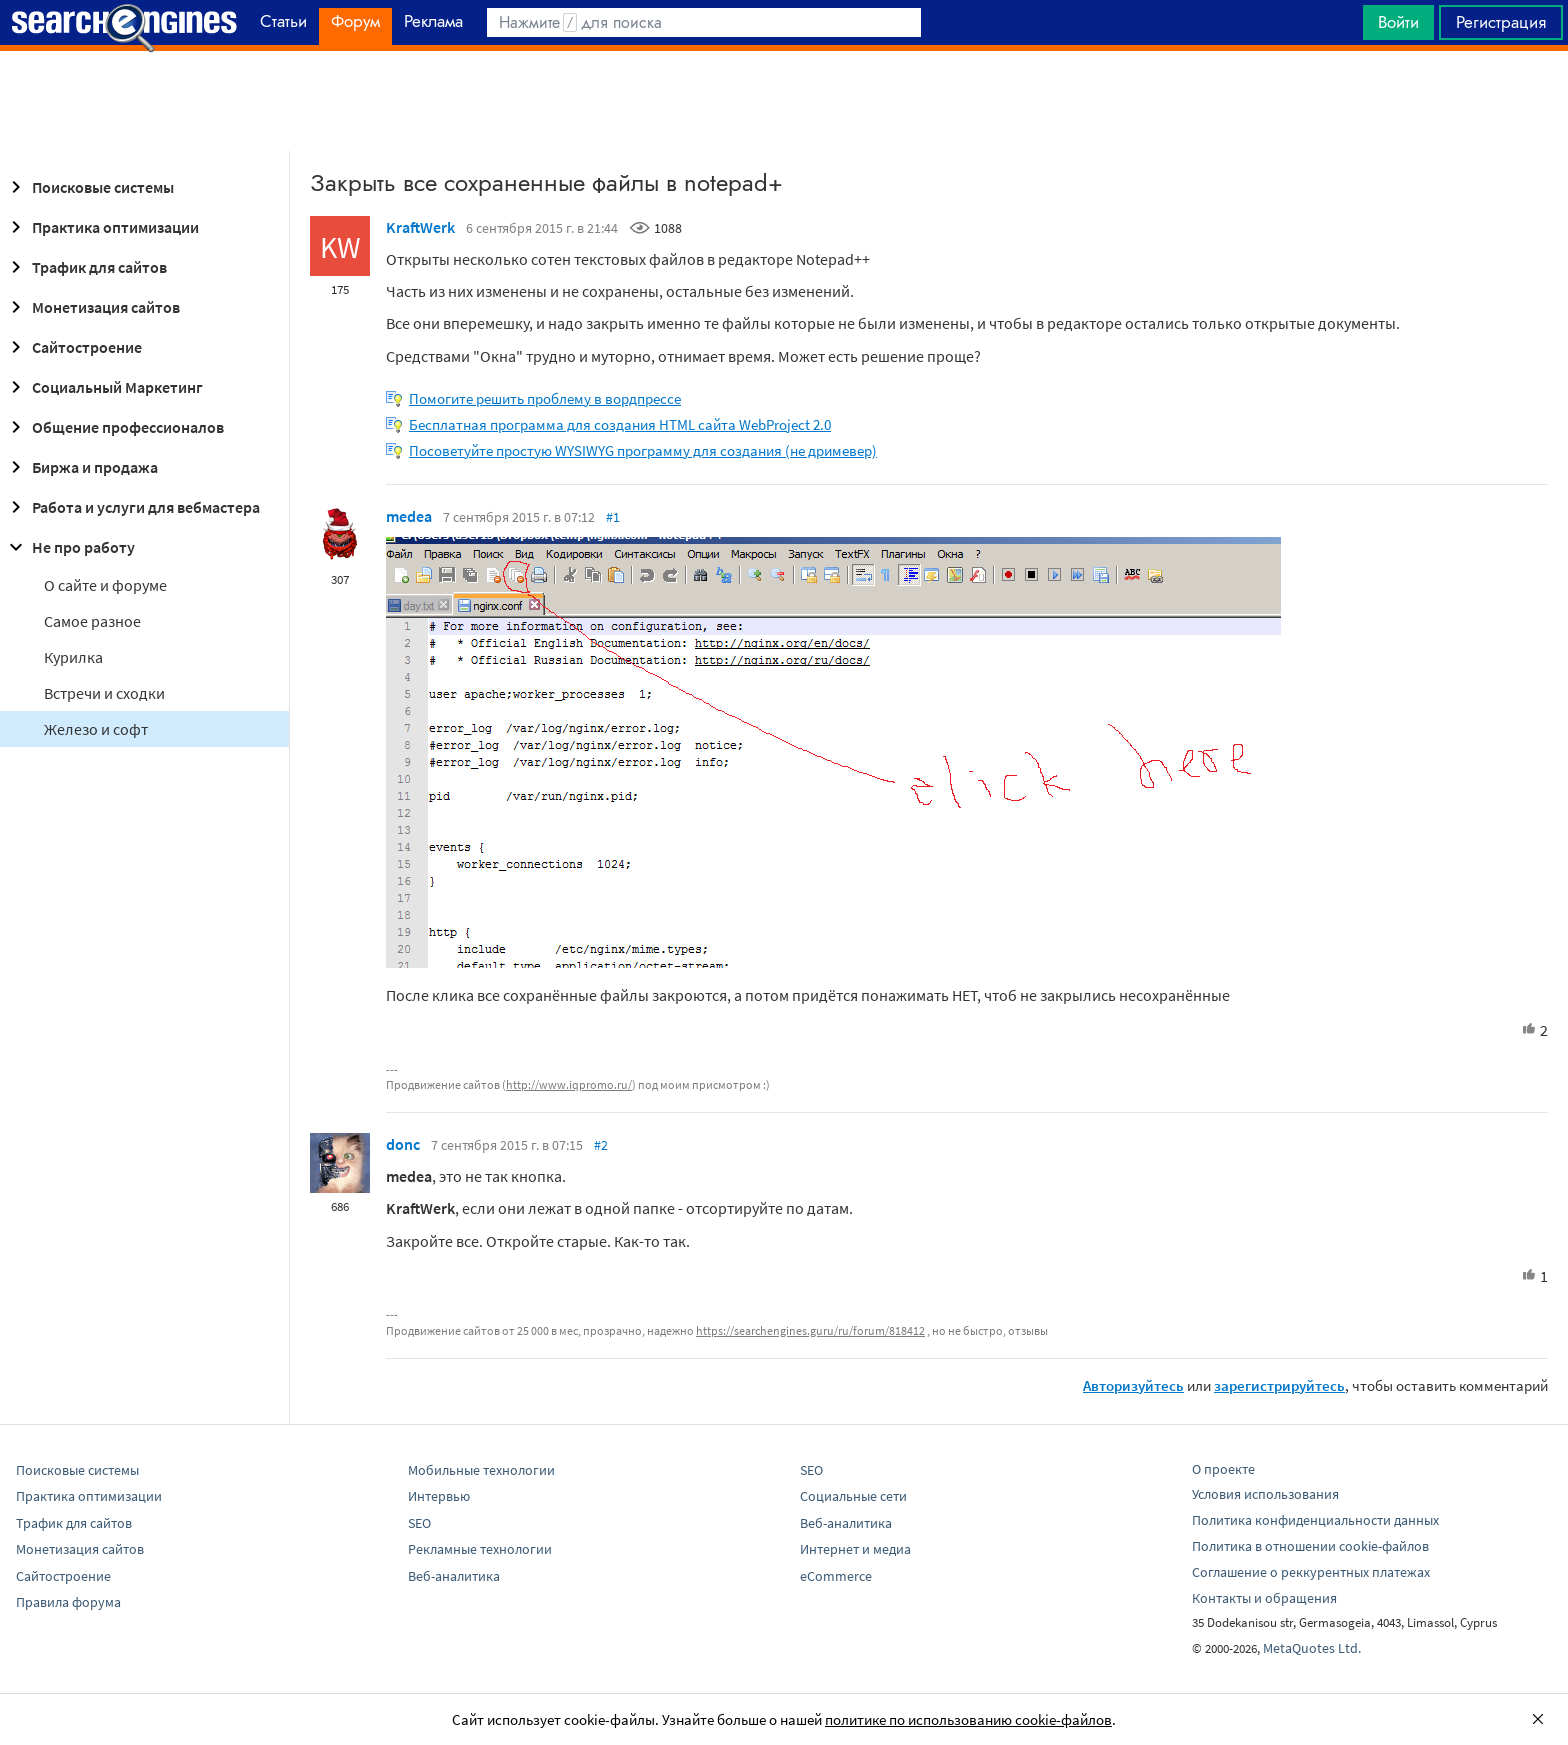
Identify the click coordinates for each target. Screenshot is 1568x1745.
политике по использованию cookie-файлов (968, 1719)
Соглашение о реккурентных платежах (1311, 1572)
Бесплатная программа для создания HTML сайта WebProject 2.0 (620, 424)
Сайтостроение (73, 347)
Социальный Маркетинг (103, 387)
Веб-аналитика (454, 1576)
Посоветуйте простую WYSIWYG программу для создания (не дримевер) (643, 450)
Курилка (73, 657)
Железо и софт (96, 729)
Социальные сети (853, 1496)
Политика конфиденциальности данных (1315, 1520)
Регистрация (1501, 22)
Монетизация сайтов (92, 307)
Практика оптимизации (101, 227)
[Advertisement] (784, 101)
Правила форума (68, 1602)
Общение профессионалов (114, 427)
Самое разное (92, 621)
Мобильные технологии (481, 1470)
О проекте (1223, 1469)
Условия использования (1265, 1494)
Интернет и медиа (855, 1549)
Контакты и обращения (1264, 1598)
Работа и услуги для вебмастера (132, 507)
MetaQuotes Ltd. (1312, 1648)
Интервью (439, 1496)
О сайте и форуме (105, 585)
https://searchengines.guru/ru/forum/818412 (810, 1330)
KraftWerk (420, 227)
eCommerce (836, 1576)
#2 (601, 1145)
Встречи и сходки (104, 693)
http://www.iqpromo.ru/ (569, 1084)
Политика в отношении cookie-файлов (1310, 1546)
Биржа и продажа (81, 467)
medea (409, 516)
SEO (419, 1523)
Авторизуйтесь (1133, 1385)
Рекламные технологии (480, 1549)
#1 (613, 517)
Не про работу (69, 547)
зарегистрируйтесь (1279, 1385)
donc (403, 1144)
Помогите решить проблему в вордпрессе (545, 398)
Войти (1398, 22)
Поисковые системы (89, 187)
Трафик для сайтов (85, 267)
